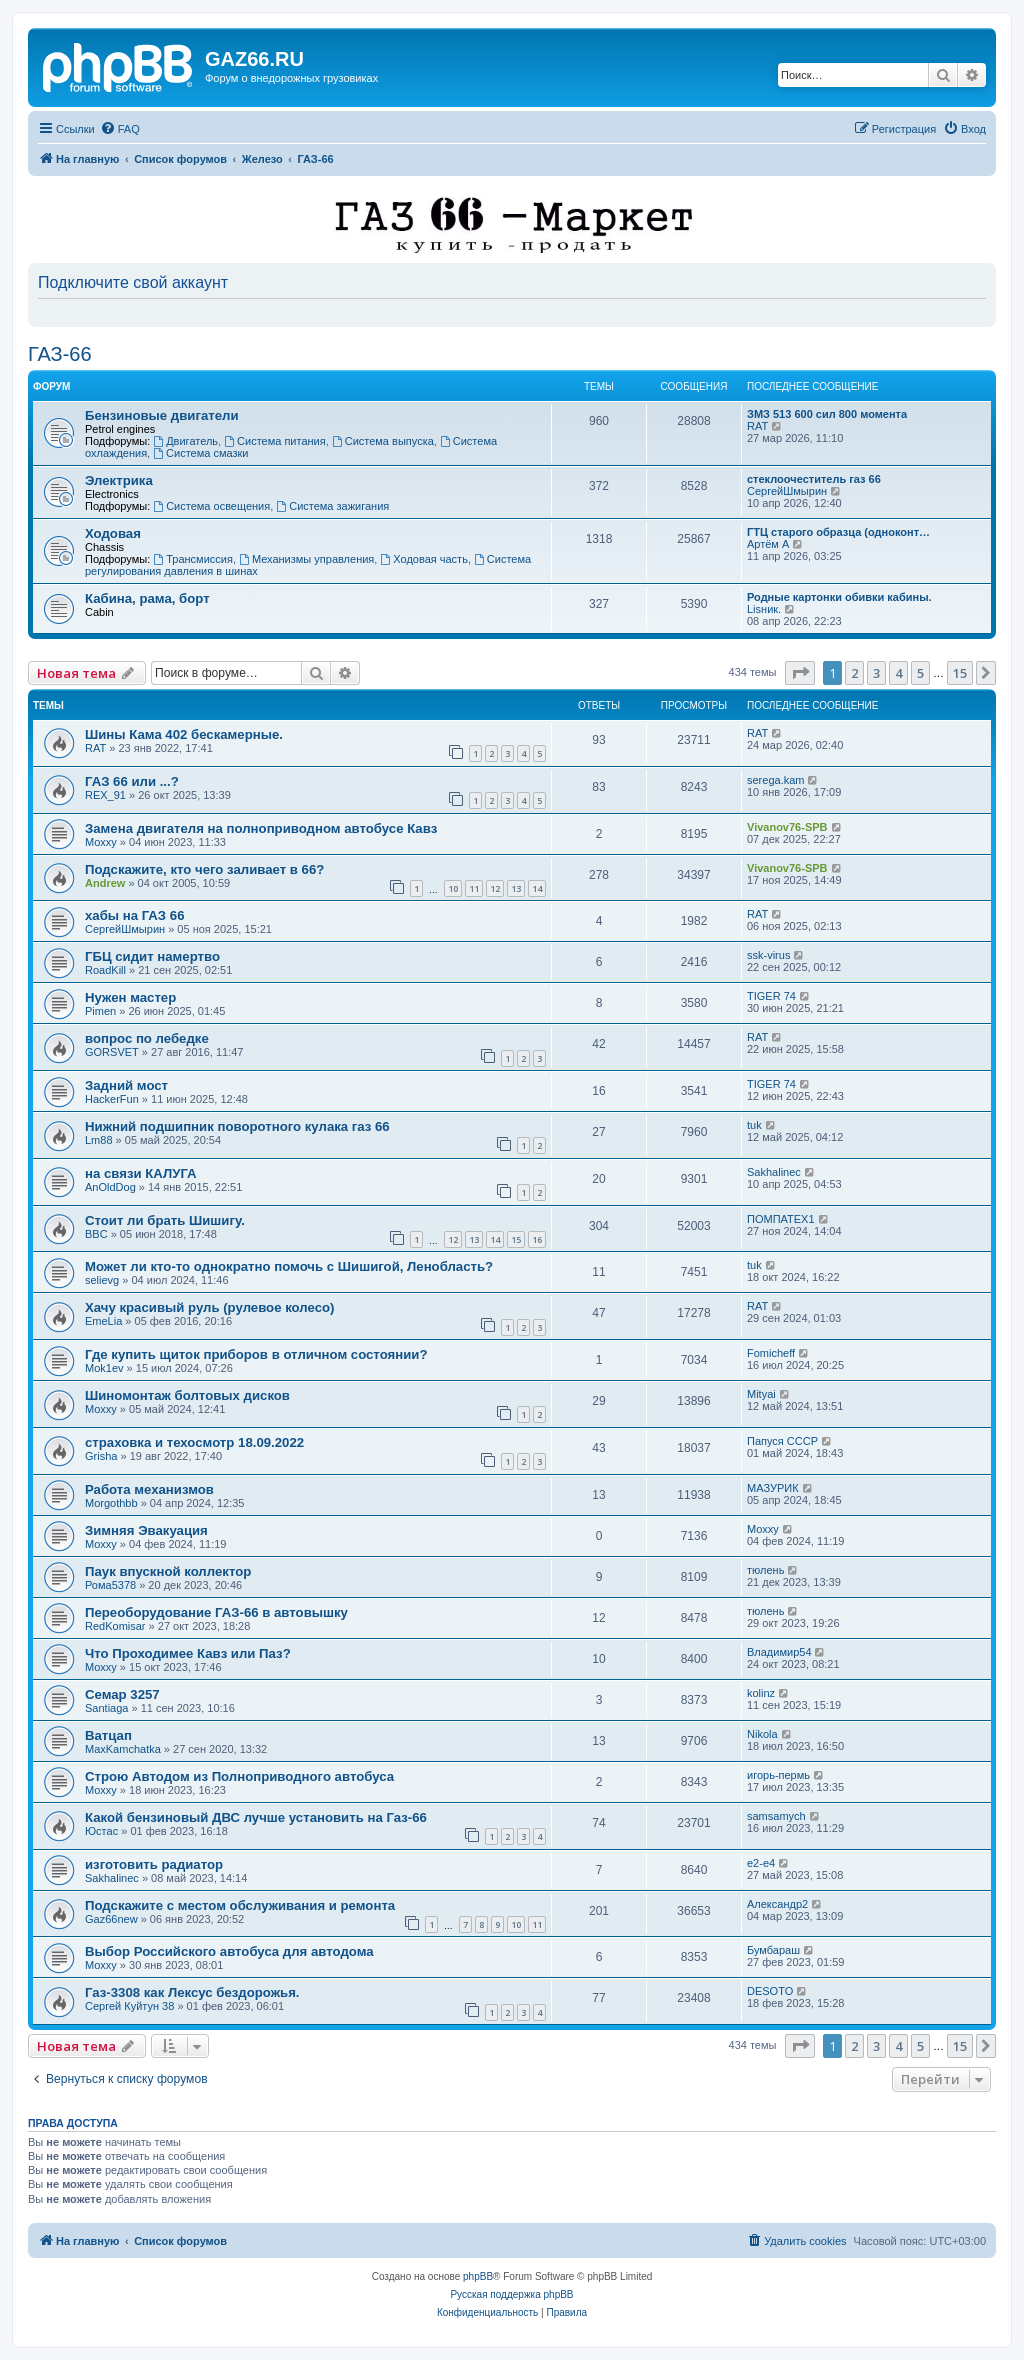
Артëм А (768, 544)
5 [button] (920, 673)
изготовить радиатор (154, 1864)
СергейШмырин (787, 491)
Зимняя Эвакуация (146, 1530)
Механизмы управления (306, 559)
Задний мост (126, 1085)
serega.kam (775, 780)
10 (453, 888)
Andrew (105, 883)
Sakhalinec (774, 1172)
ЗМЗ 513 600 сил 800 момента (827, 414)
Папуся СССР (782, 1441)
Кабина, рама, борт (147, 598)
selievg (102, 1280)
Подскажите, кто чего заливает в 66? (204, 869)
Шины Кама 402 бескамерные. (184, 734)
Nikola (762, 1734)
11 (474, 888)
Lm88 (99, 1140)
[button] (800, 673)
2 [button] (854, 673)
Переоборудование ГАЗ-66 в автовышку (216, 1612)
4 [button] (898, 673)
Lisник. (764, 609)
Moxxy (101, 842)
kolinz (761, 1693)
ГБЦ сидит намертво (152, 956)
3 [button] (876, 673)
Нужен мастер (130, 997)
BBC (96, 1234)
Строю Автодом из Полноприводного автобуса (239, 1776)
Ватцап (108, 1735)
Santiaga (106, 1708)
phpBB (478, 2276)
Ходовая (113, 533)
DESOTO (770, 1991)
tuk (754, 1125)
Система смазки (200, 453)
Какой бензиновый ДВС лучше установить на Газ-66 (256, 1817)
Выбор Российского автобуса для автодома (229, 1951)
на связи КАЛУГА (141, 1173)
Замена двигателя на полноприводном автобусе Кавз (261, 828)
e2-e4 (761, 1863)
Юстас (101, 1831)
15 (516, 1239)
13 (516, 888)
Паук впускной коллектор (168, 1571)
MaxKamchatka (123, 1749)
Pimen (100, 1011)
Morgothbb (111, 1503)
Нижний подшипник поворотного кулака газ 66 (237, 1126)
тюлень (765, 1570)
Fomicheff (771, 1353)
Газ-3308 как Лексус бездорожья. (192, 1992)
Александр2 (777, 1904)
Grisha (101, 1456)
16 (537, 1239)
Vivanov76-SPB (787, 827)
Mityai (761, 1394)
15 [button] (960, 673)
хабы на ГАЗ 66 (134, 915)
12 (495, 888)
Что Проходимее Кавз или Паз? (188, 1653)
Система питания (275, 441)
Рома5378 (110, 1585)
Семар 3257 (122, 1694)
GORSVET (112, 1052)
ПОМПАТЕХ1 (781, 1219)
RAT (757, 426)
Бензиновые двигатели (162, 415)
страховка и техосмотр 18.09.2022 (194, 1442)
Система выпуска (383, 441)
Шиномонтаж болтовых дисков (187, 1395)
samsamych (776, 1816)
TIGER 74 (771, 996)
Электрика (119, 480)
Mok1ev (104, 1368)
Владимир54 (779, 1652)
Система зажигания (332, 506)
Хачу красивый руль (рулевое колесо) (209, 1307)
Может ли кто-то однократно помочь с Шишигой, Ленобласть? (289, 1266)
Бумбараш (773, 1950)
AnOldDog (110, 1187)
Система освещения (211, 506)
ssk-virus (768, 955)
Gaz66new (111, 1919)
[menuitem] (120, 129)
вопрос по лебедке (147, 1038)
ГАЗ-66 (60, 354)
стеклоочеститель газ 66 (814, 479)
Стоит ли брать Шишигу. (165, 1220)
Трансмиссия (193, 559)
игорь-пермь (778, 1775)
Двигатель (185, 441)
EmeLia (103, 1321)
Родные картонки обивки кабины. (839, 597)
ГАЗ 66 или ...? (132, 781)
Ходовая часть (423, 559)
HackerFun (112, 1099)
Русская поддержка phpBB (511, 2294)
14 (537, 888)
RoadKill (105, 970)
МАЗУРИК (773, 1488)
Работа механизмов (149, 1489)
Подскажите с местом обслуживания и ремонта (240, 1905)
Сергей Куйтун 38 (129, 2006)
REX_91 (105, 795)
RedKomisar (115, 1626)
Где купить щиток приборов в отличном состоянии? (256, 1354)
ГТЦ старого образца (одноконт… (838, 532)
